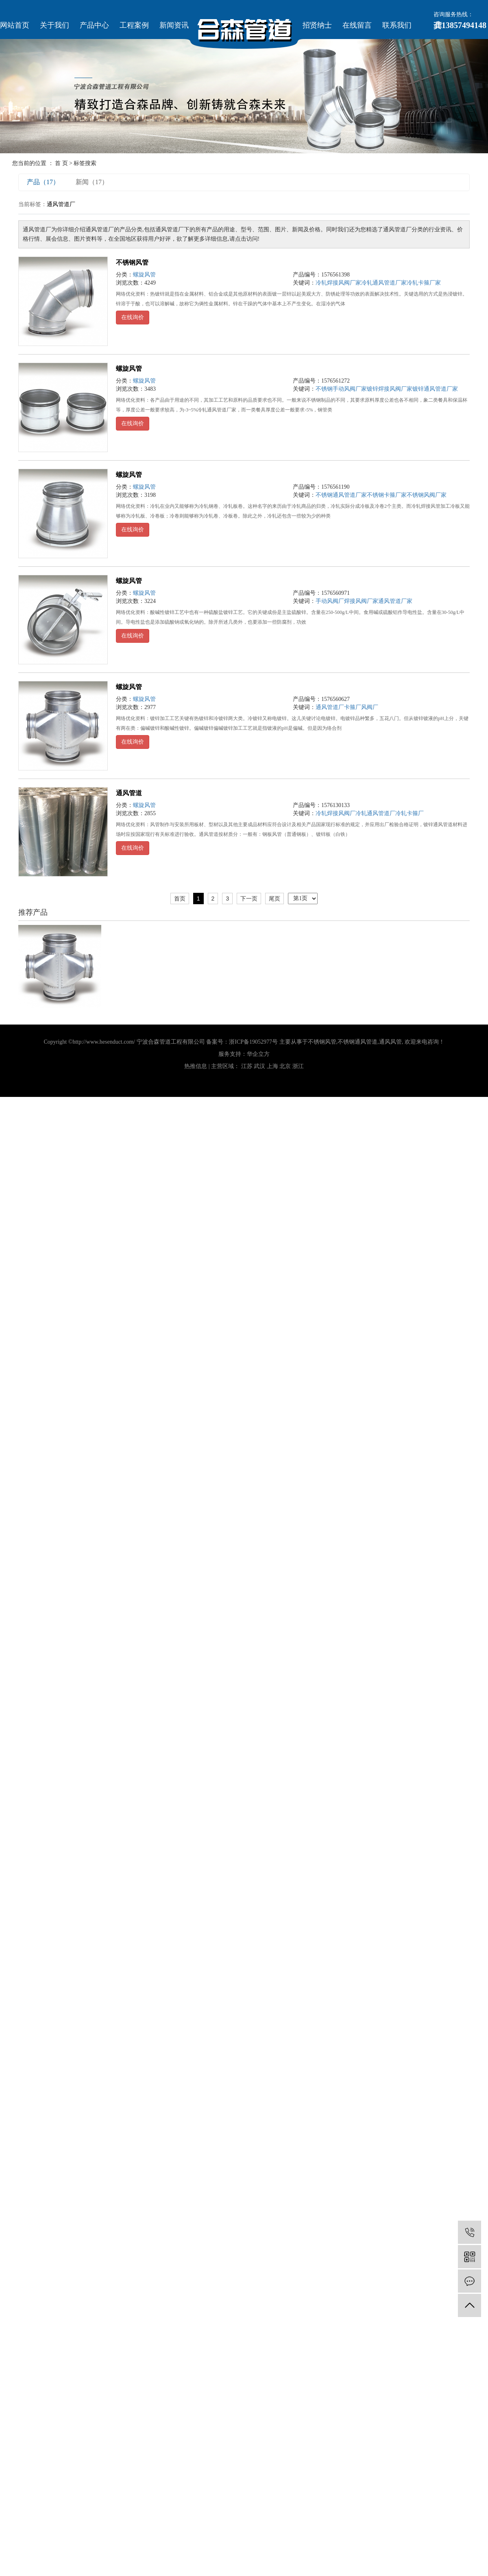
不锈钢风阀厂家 (427, 495)
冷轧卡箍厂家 (424, 283)
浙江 (298, 1066)
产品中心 (94, 25)
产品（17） (43, 181)
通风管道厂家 (395, 601)
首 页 (61, 163)
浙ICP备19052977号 (253, 1042)
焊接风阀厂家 (361, 601)
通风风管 (390, 1042)
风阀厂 (369, 707)
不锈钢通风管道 (357, 1042)
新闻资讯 (174, 25)
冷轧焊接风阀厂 (335, 813)
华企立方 (258, 1054)
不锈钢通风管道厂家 (341, 495)
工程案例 (134, 25)
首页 (179, 898)
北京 (285, 1066)
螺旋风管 (144, 275)
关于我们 (54, 25)
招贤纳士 (317, 25)
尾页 (274, 898)
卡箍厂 (352, 707)
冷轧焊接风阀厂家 (338, 283)
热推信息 (195, 1066)
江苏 (247, 1066)
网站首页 (14, 25)
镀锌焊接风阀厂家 (389, 389)
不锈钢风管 (132, 262)
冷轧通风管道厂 (375, 813)
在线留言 (357, 25)
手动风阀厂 (330, 601)
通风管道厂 (330, 707)
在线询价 (132, 317)
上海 (272, 1066)
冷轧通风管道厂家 (384, 283)
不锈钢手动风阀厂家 (341, 389)
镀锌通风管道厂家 (435, 389)
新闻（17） (92, 181)
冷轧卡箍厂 (409, 813)
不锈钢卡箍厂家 (387, 495)
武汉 (259, 1066)
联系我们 (397, 25)
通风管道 (129, 793)
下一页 (248, 898)
